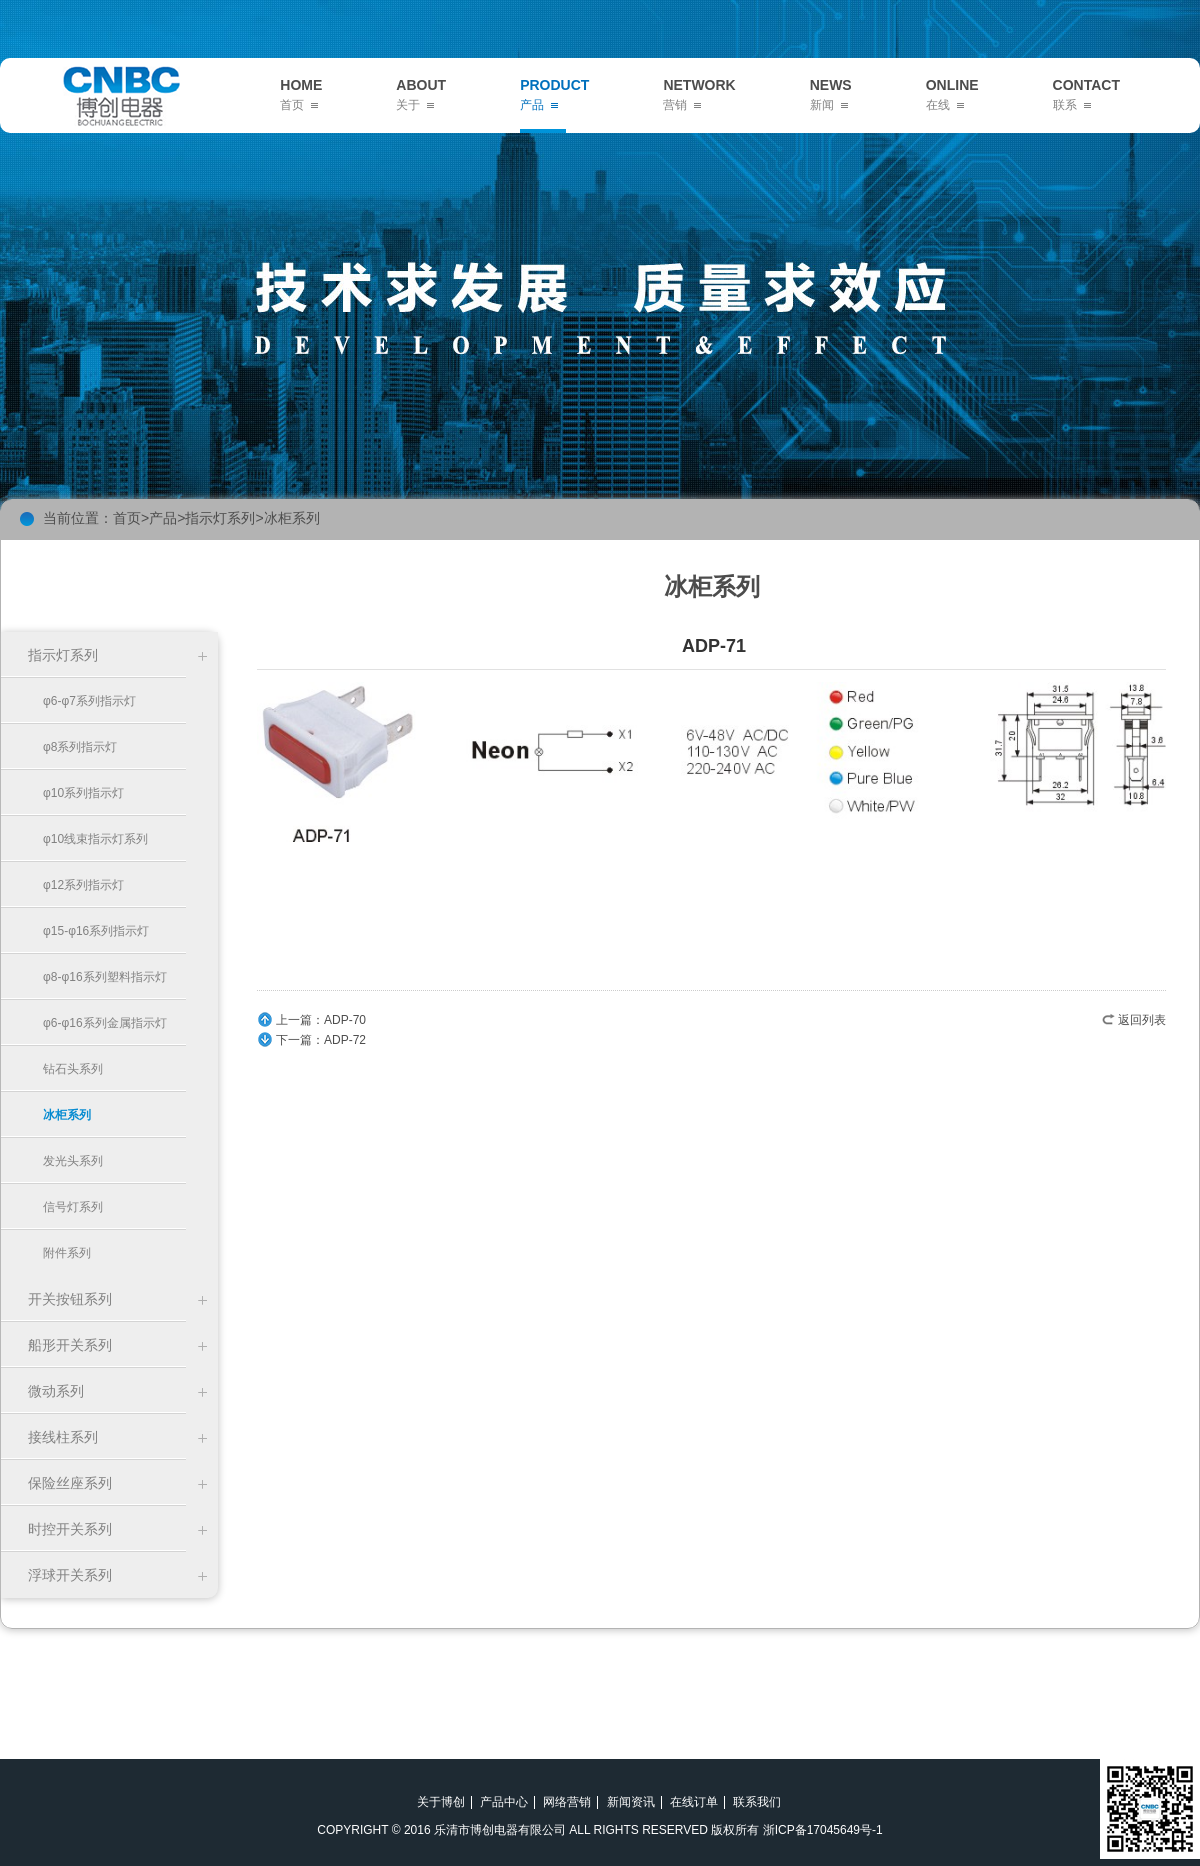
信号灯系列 (73, 1207)
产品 (163, 518)
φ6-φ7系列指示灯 (89, 701)
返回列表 (1142, 1020)
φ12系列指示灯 (83, 885)
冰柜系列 (292, 518)
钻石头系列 (73, 1069)
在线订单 (694, 1802)
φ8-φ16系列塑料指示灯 (105, 977)
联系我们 (757, 1802)
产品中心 (504, 1802)
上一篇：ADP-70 (321, 1020)
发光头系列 (73, 1161)
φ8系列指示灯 (80, 747)
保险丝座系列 (70, 1483)
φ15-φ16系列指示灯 (96, 931)
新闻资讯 (631, 1802)
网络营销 (567, 1802)
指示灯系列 (220, 518)
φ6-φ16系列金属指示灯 (105, 1023)
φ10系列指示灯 (83, 793)
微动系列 (56, 1391)
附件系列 (67, 1253)
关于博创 (441, 1802)
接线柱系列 (63, 1437)
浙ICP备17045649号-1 (823, 1830)
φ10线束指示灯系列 (95, 839)
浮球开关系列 (70, 1575)
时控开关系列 (70, 1529)
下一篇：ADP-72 (321, 1040)
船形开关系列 (70, 1345)
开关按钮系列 (70, 1299)
